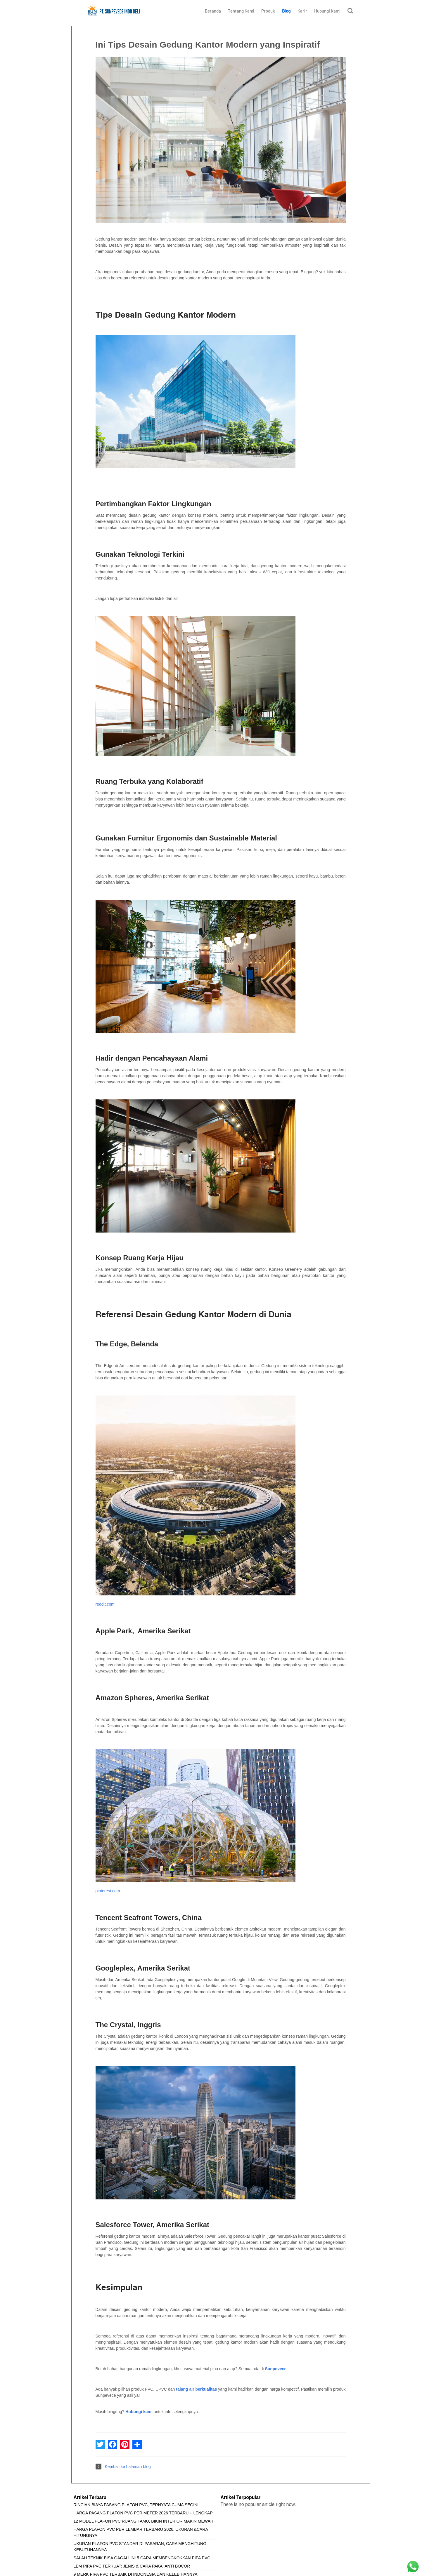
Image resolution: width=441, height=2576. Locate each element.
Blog (286, 10)
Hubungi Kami (327, 10)
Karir (302, 10)
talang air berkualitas (196, 2389)
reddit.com (105, 1604)
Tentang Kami (241, 10)
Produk (268, 10)
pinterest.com (108, 1891)
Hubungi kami (139, 2411)
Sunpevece (275, 2368)
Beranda (213, 10)
